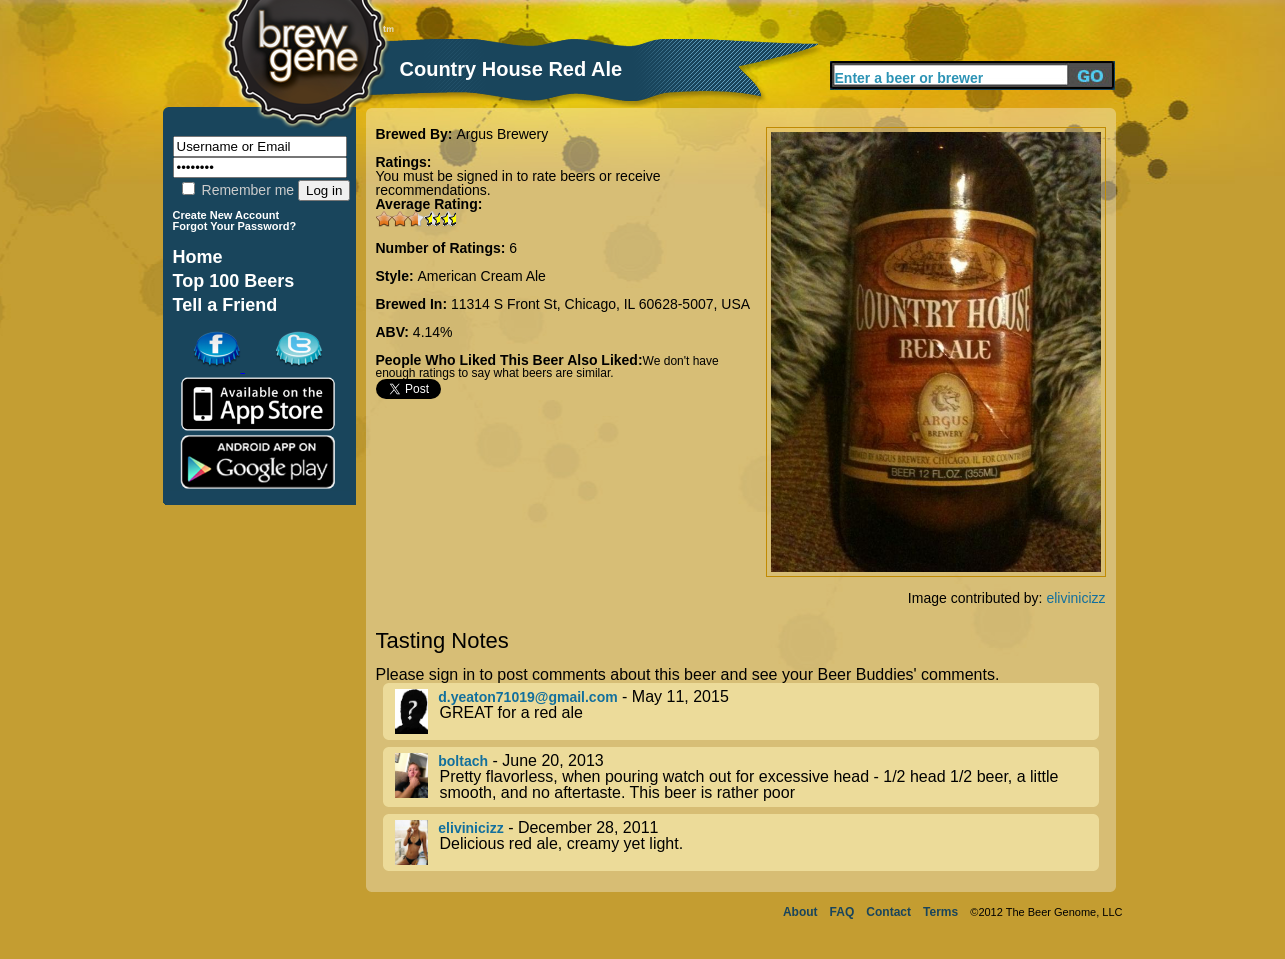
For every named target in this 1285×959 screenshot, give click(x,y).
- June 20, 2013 (747, 777)
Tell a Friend (225, 305)
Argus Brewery (502, 134)
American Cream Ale (482, 276)
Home (198, 257)
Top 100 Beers (234, 281)
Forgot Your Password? (235, 226)
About (800, 912)
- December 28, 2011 (747, 842)
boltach (463, 761)
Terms (940, 912)
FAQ (842, 912)
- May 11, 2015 (747, 711)
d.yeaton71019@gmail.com (527, 697)
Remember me (238, 190)
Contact (888, 912)
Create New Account (226, 215)
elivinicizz (1075, 598)
